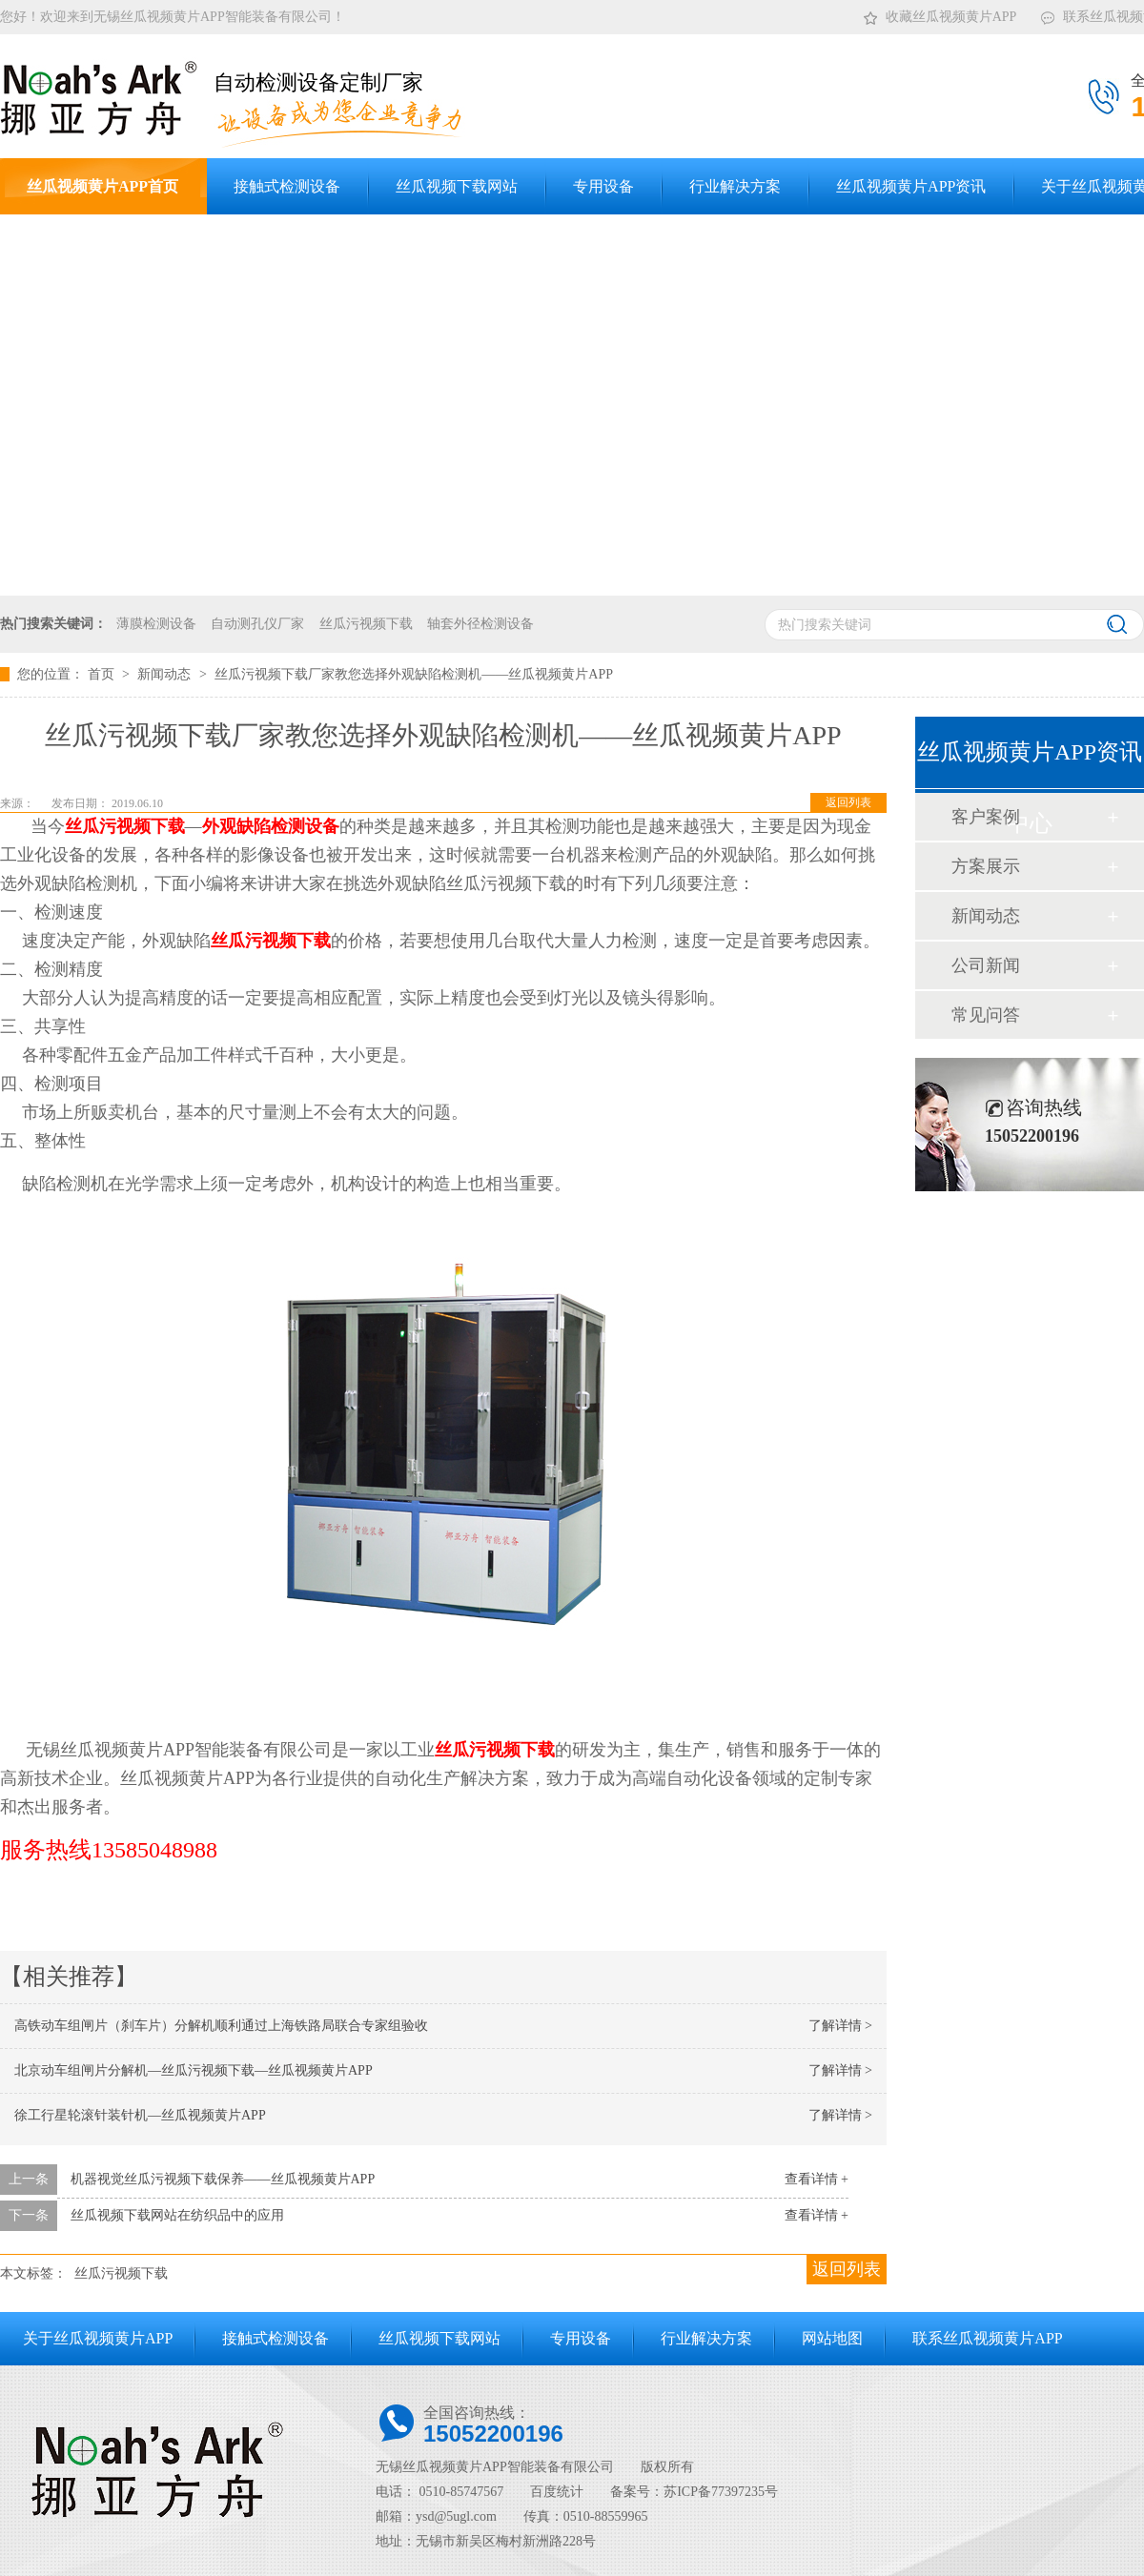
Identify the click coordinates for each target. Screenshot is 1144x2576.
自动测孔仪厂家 (257, 624)
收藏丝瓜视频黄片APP (939, 13)
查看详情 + (816, 2179)
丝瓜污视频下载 (366, 624)
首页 (103, 674)
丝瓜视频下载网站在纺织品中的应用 (177, 2215)
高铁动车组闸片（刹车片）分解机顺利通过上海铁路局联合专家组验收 (221, 2025)
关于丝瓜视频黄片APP (98, 2338)
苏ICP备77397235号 (721, 2492)
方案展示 (985, 866)
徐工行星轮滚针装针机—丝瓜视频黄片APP (140, 2115)
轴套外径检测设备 (480, 624)
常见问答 (985, 1014)
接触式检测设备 (275, 2338)
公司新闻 (985, 965)
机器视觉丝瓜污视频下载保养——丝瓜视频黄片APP (223, 2179)
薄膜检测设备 (156, 624)
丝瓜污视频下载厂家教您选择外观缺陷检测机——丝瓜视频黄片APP (413, 674)
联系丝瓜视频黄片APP (987, 2338)
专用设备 (580, 2338)
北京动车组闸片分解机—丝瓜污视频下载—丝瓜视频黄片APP (193, 2070)
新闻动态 (165, 674)
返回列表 (848, 802)
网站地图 (832, 2338)
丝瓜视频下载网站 (439, 2338)
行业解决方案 (706, 2338)
